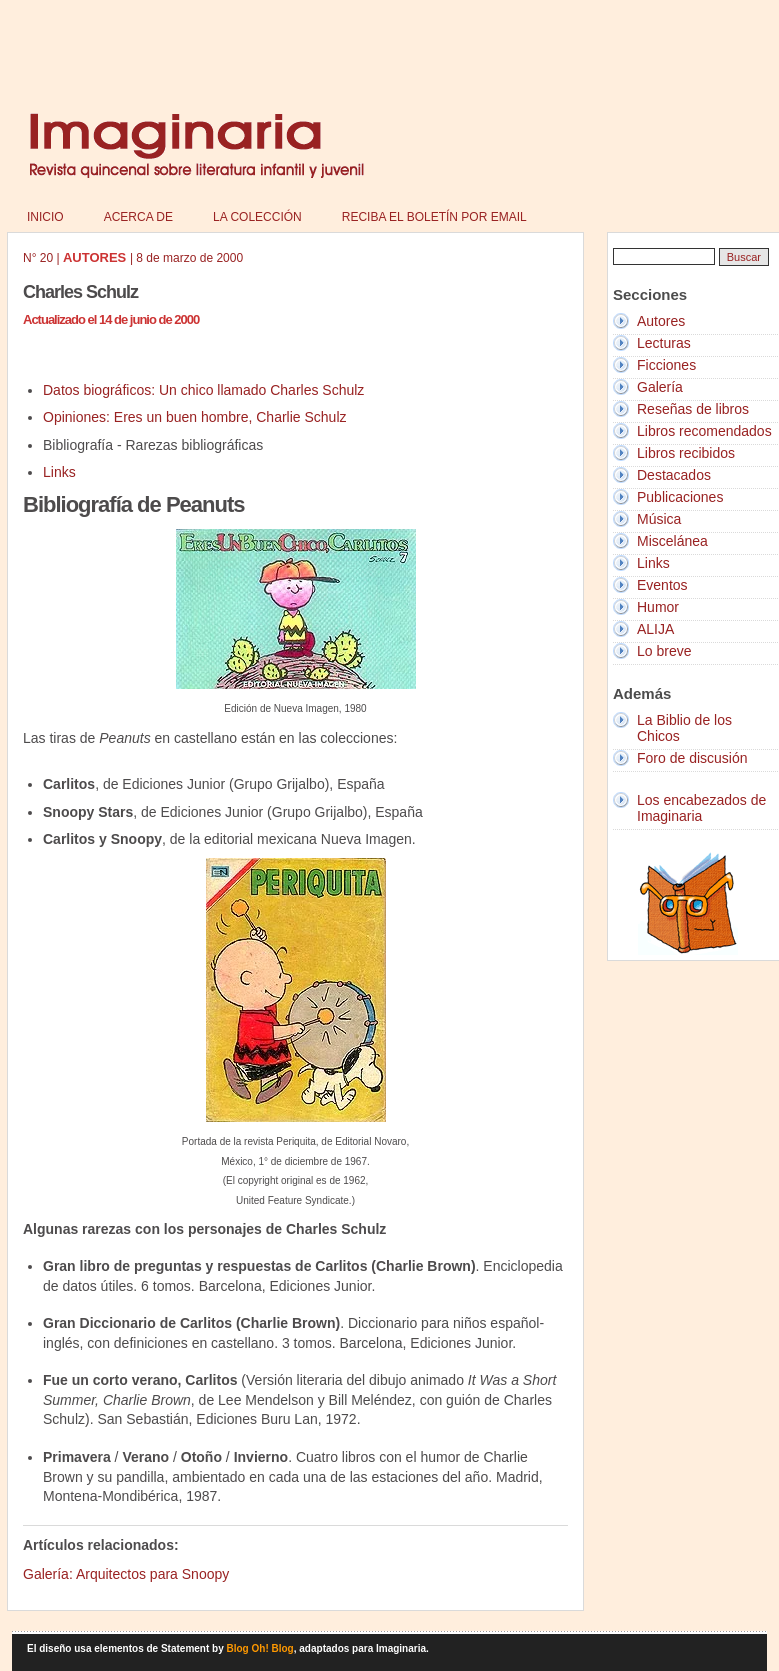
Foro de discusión (692, 758)
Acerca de (138, 217)
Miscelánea (672, 541)
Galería (660, 387)
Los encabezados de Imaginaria (701, 808)
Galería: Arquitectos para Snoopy (126, 1574)
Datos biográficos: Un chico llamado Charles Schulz (203, 390)
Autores (661, 321)
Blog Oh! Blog (260, 1648)
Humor (658, 607)
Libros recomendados (704, 431)
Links (59, 472)
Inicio (45, 217)
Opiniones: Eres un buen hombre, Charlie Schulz (195, 417)
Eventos (662, 585)
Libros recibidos (686, 453)
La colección (257, 217)
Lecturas (664, 343)
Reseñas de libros (693, 409)
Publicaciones (680, 497)
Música (659, 519)
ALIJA (655, 629)
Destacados (674, 475)
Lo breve (664, 651)
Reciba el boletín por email (434, 217)
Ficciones (666, 365)
